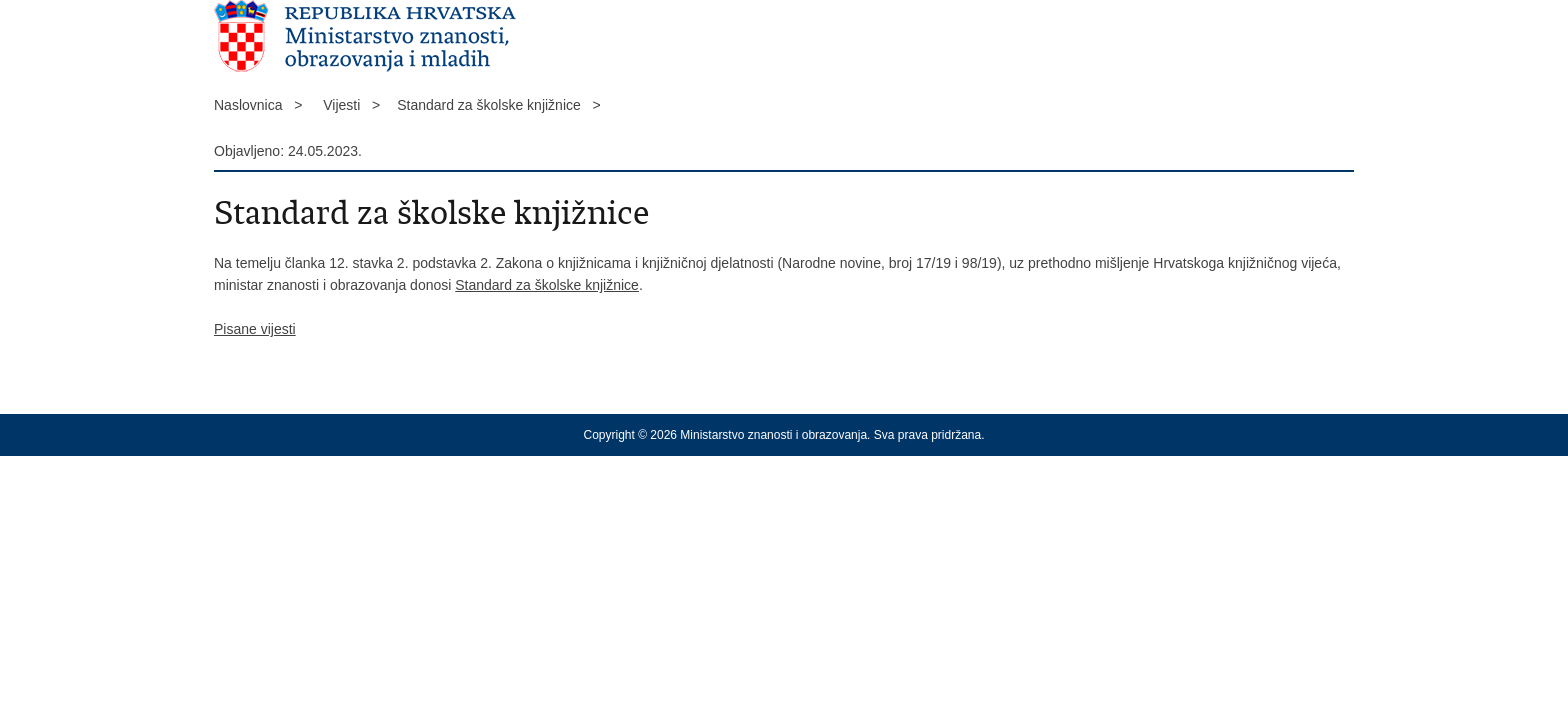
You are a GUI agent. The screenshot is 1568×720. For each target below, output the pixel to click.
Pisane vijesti (255, 329)
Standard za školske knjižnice (547, 285)
